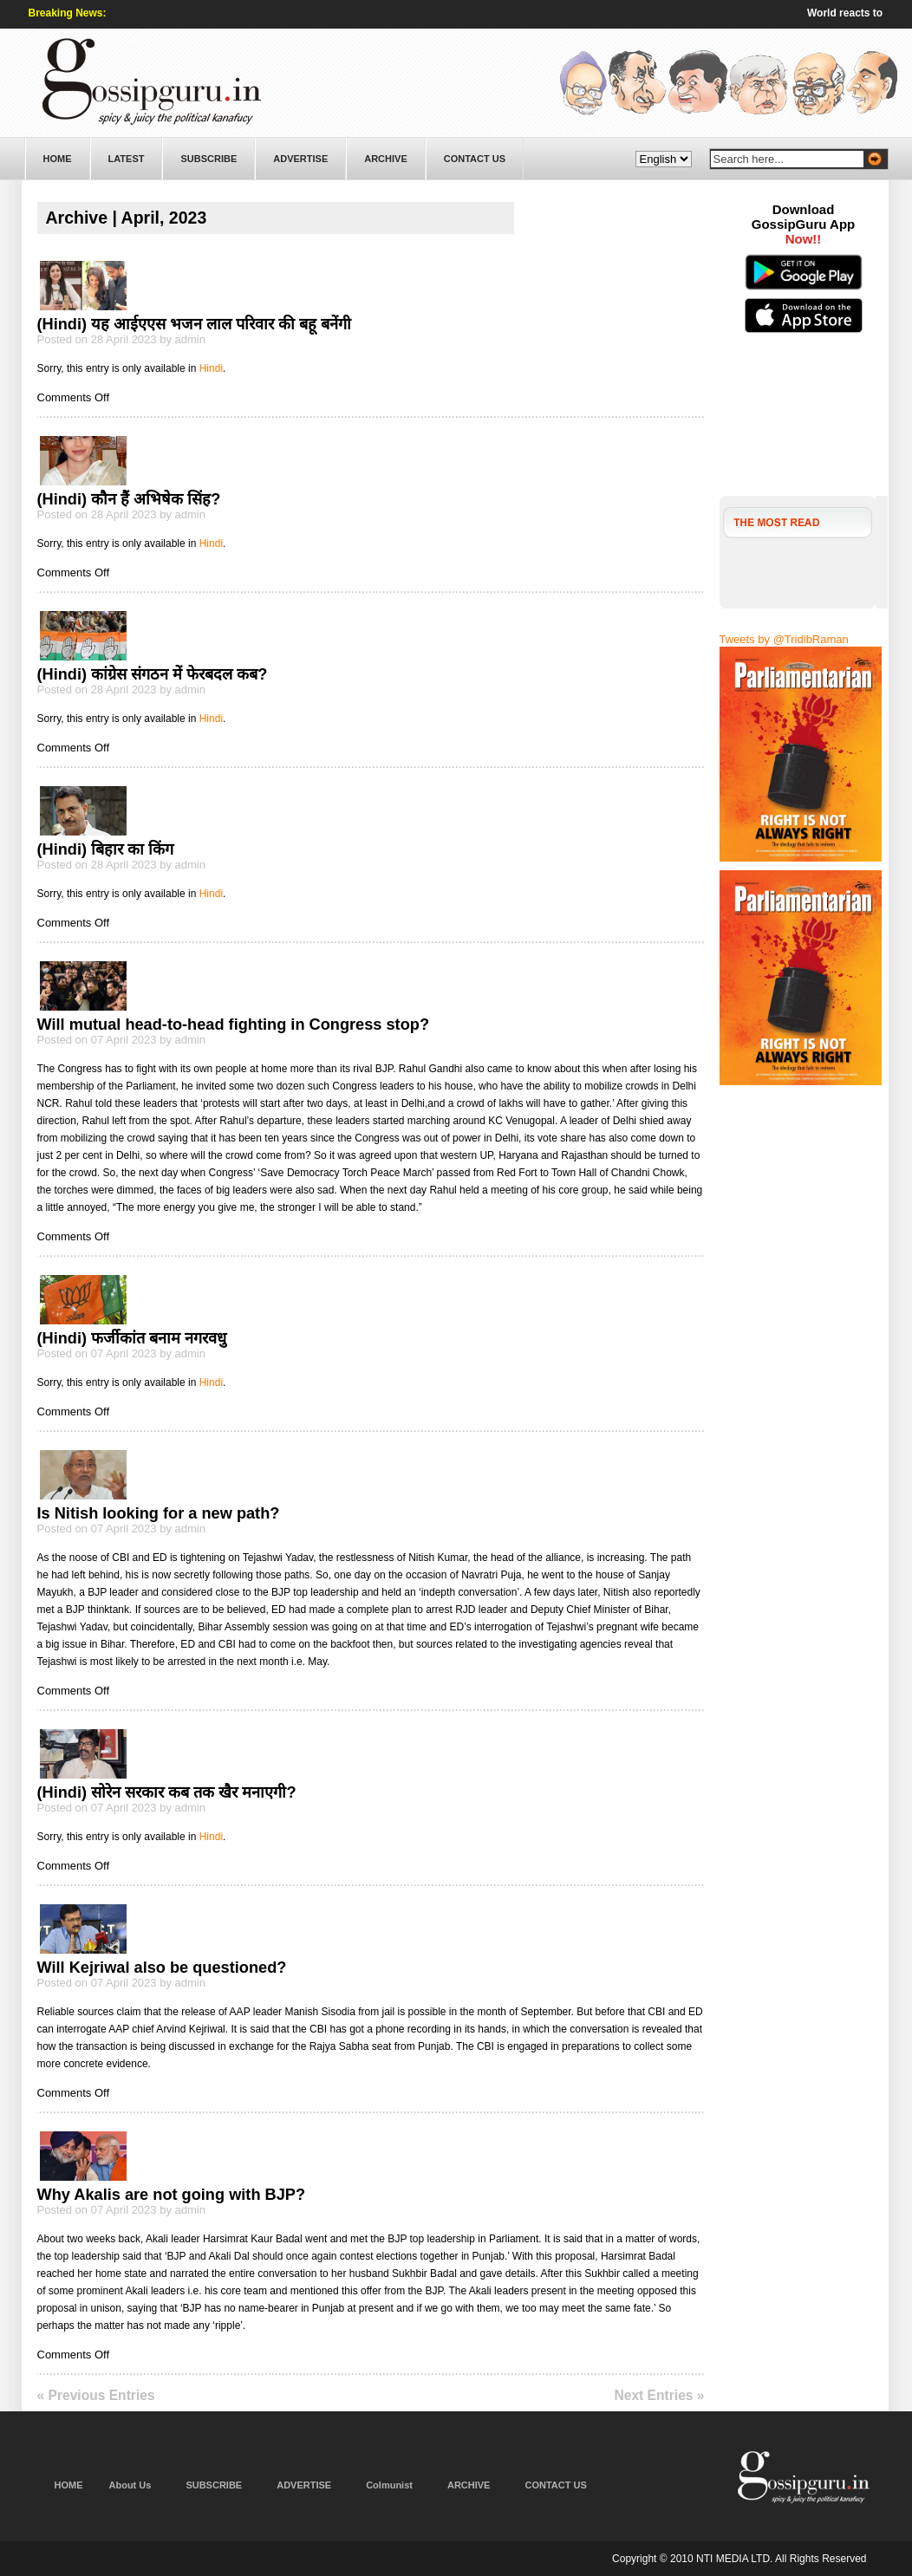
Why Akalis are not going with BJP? (171, 2194)
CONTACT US (474, 158)
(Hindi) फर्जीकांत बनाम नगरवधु (132, 1338)
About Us (130, 2485)
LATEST (126, 158)
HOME (57, 158)
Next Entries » (659, 2395)
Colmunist (389, 2485)
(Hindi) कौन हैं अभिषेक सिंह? (129, 499)
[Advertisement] (803, 429)
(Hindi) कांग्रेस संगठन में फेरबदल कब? (152, 674)
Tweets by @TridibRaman (784, 639)
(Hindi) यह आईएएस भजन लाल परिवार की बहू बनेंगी (194, 324)
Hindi (211, 368)
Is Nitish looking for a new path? (158, 1513)
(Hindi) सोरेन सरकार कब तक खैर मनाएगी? (166, 1792)
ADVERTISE (300, 158)
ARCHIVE (385, 158)
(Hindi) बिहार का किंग (105, 849)
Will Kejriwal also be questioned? (162, 1967)
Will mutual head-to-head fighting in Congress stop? (233, 1024)
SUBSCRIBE (208, 158)
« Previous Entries (96, 2395)
